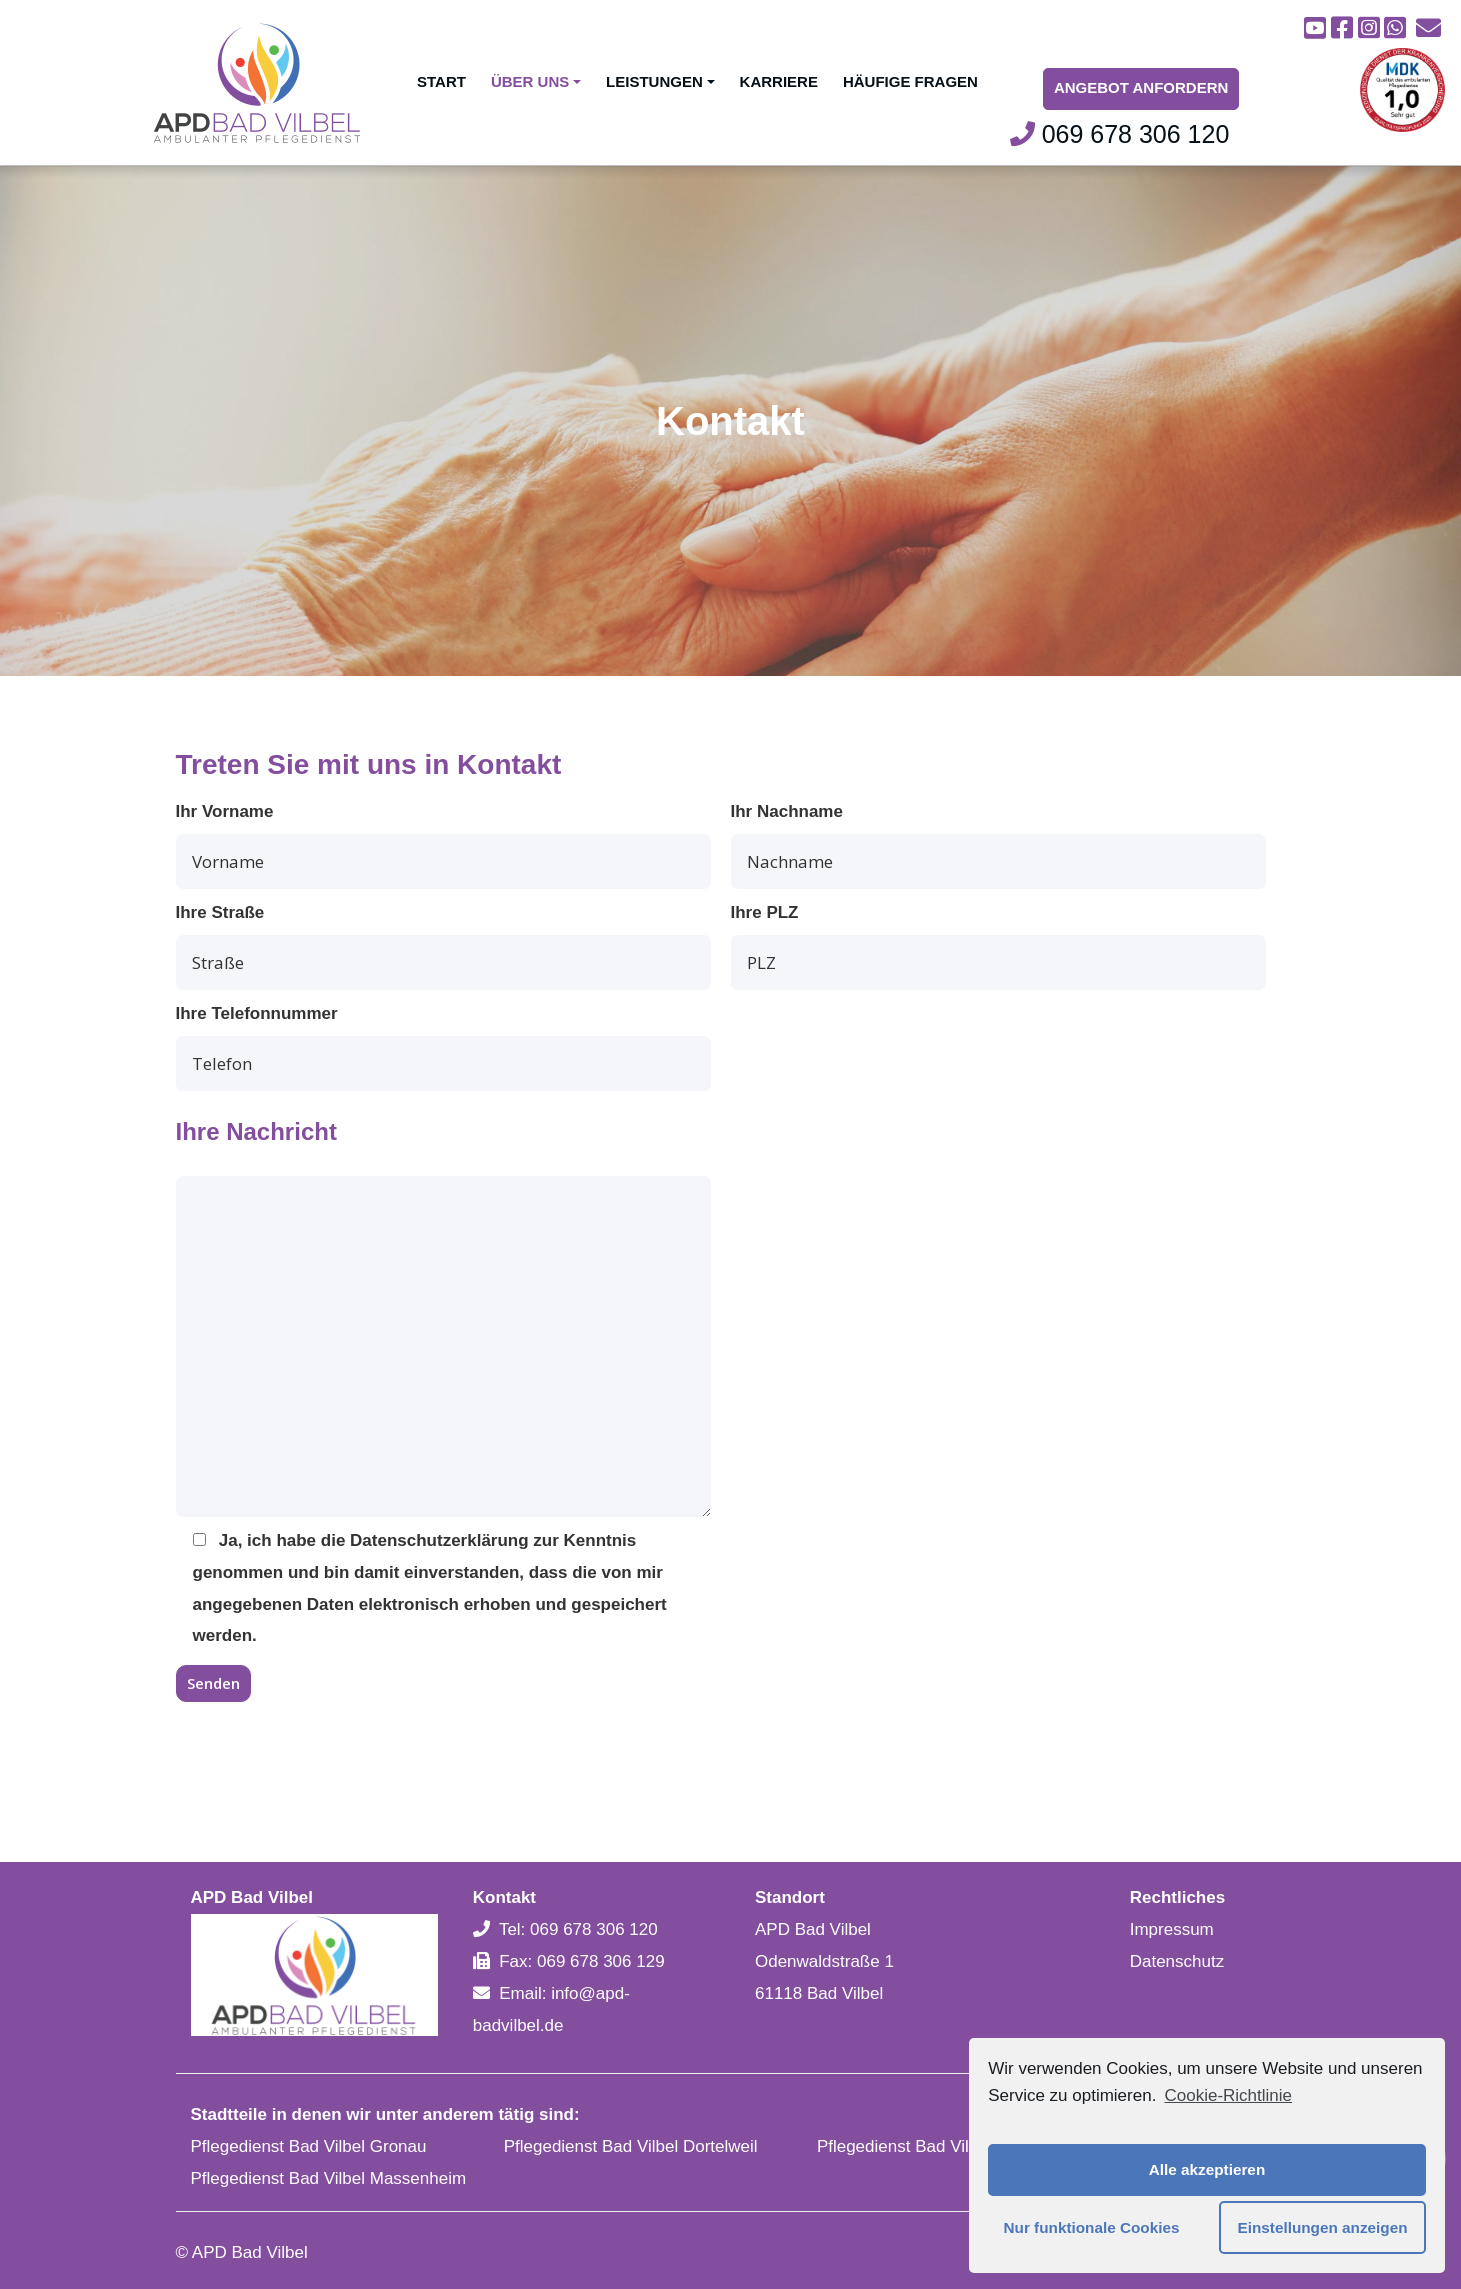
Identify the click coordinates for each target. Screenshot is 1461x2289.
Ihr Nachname (998, 845)
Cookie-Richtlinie (1228, 2095)
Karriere (779, 81)
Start (441, 81)
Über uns (536, 81)
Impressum (1172, 1929)
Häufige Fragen (910, 81)
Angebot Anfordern (1141, 87)
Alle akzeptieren (1207, 2169)
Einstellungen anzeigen (1323, 2227)
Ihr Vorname (443, 845)
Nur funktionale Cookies (1092, 2227)
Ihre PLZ (998, 946)
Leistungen (660, 81)
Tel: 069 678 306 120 (578, 1929)
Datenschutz (1177, 1961)
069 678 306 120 (1120, 134)
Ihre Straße (443, 946)
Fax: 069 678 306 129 (581, 1961)
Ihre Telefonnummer (443, 1047)
